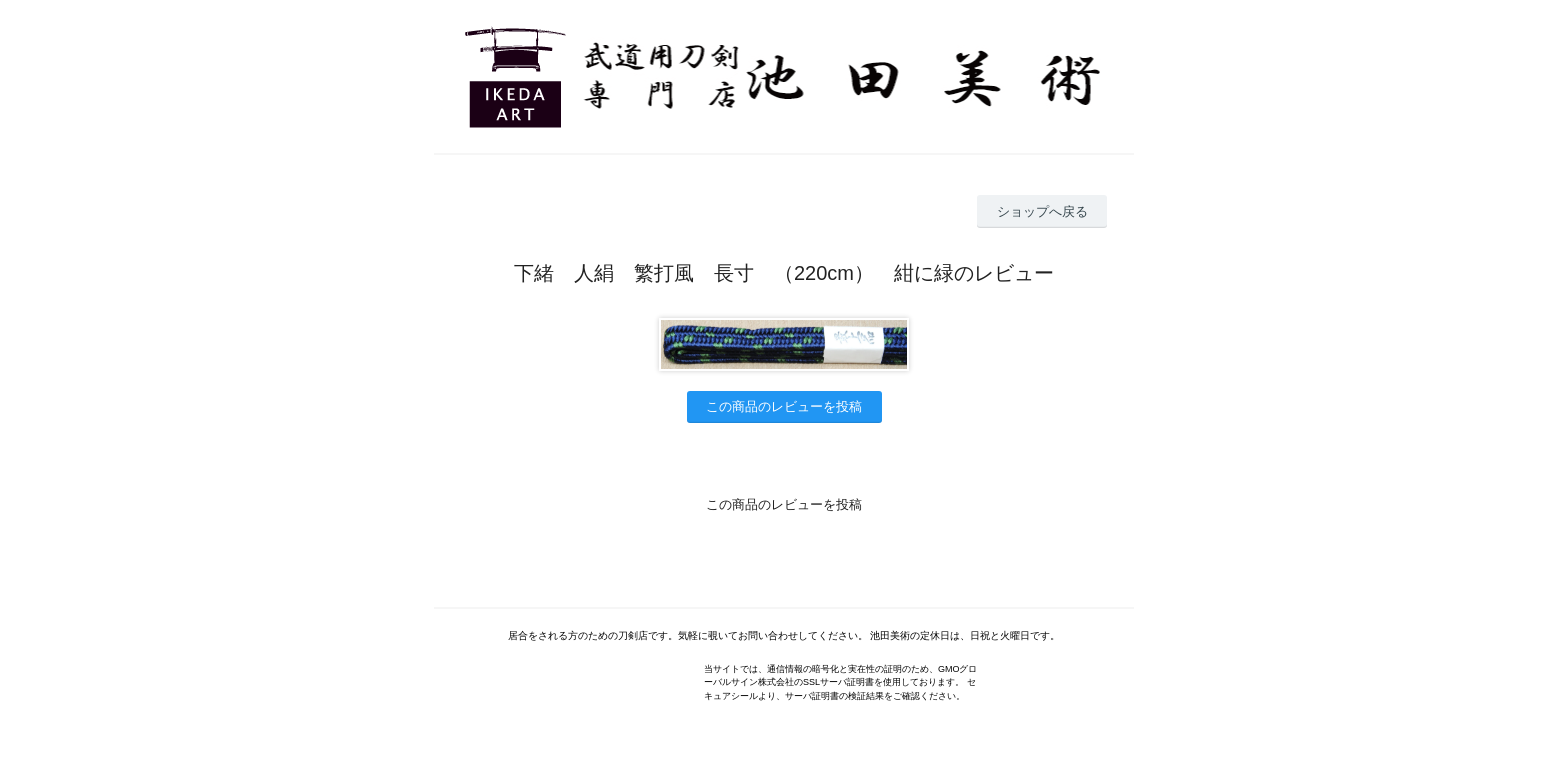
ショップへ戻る (1042, 211)
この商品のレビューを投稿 (784, 406)
